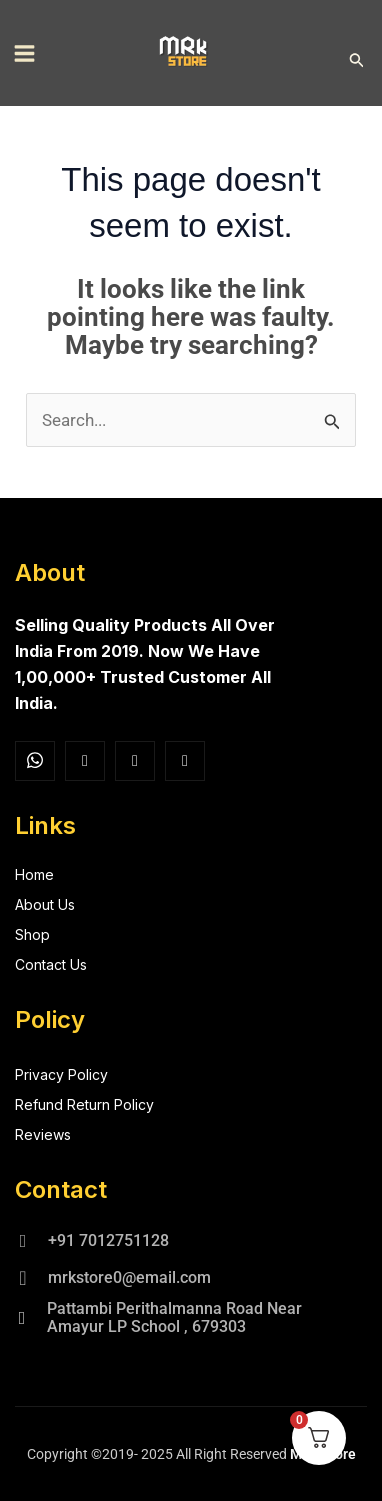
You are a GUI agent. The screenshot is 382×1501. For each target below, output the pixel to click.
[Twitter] (135, 761)
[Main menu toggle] (24, 53)
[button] (357, 60)
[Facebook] (35, 761)
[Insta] (85, 761)
